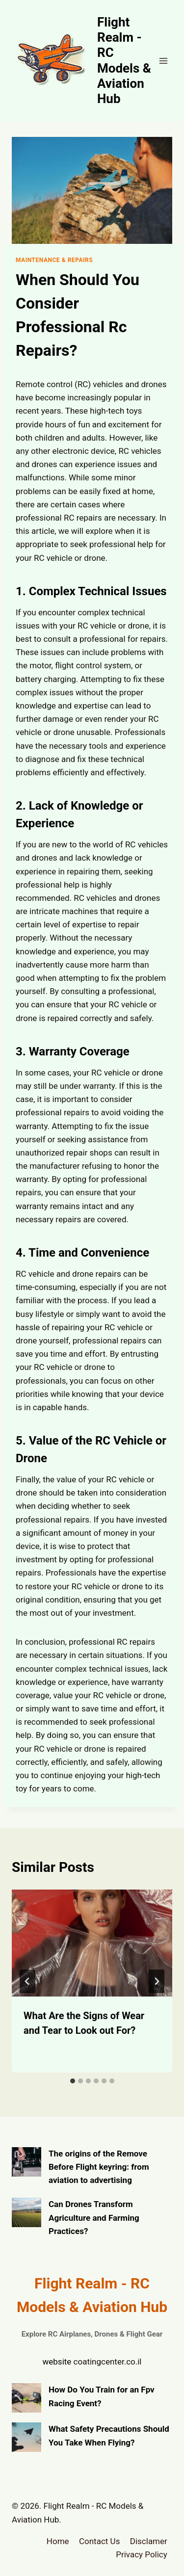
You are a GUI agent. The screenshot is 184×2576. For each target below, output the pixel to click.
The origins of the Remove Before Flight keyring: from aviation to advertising (99, 2167)
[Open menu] (163, 60)
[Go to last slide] (27, 1981)
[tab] (72, 2080)
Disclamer (148, 2541)
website (57, 2361)
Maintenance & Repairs (54, 260)
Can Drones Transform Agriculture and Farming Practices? (94, 2217)
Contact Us (99, 2541)
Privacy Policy (141, 2554)
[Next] (156, 1981)
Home (58, 2541)
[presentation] (92, 1943)
